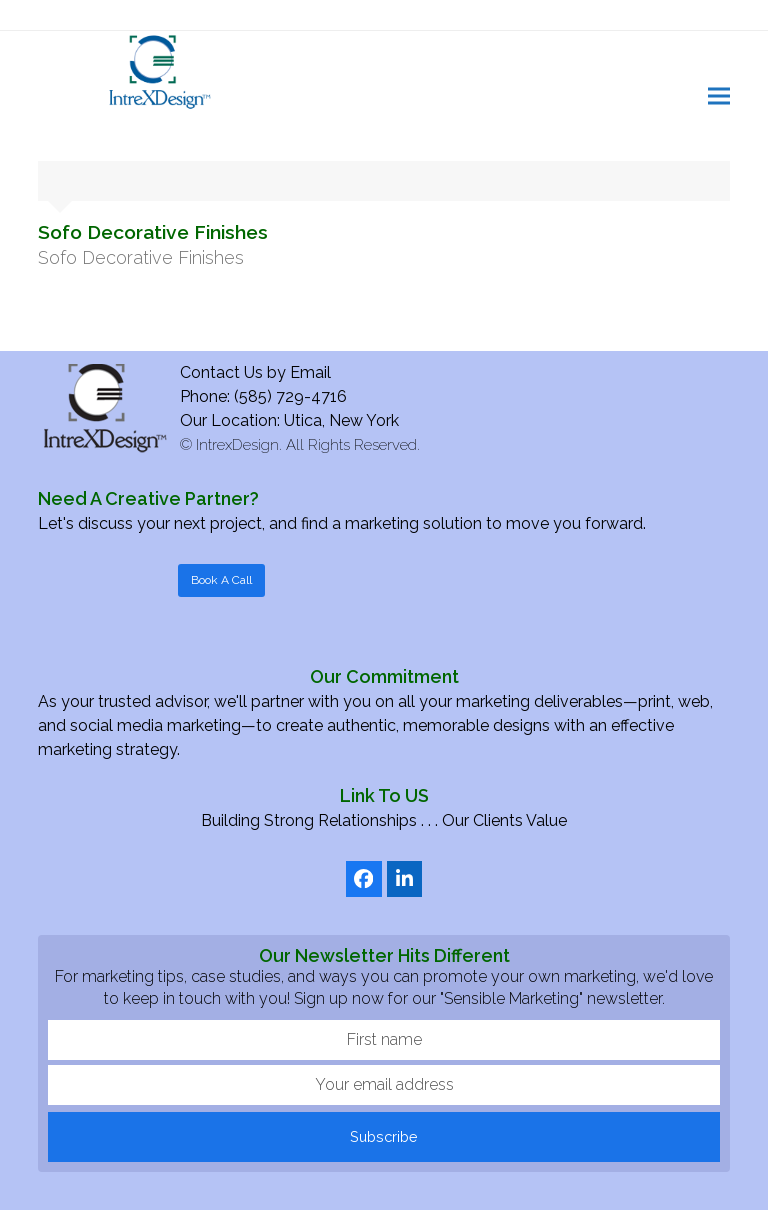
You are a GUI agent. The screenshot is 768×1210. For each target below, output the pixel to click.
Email (310, 372)
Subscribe (384, 1136)
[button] (719, 95)
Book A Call (221, 580)
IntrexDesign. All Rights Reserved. (308, 445)
